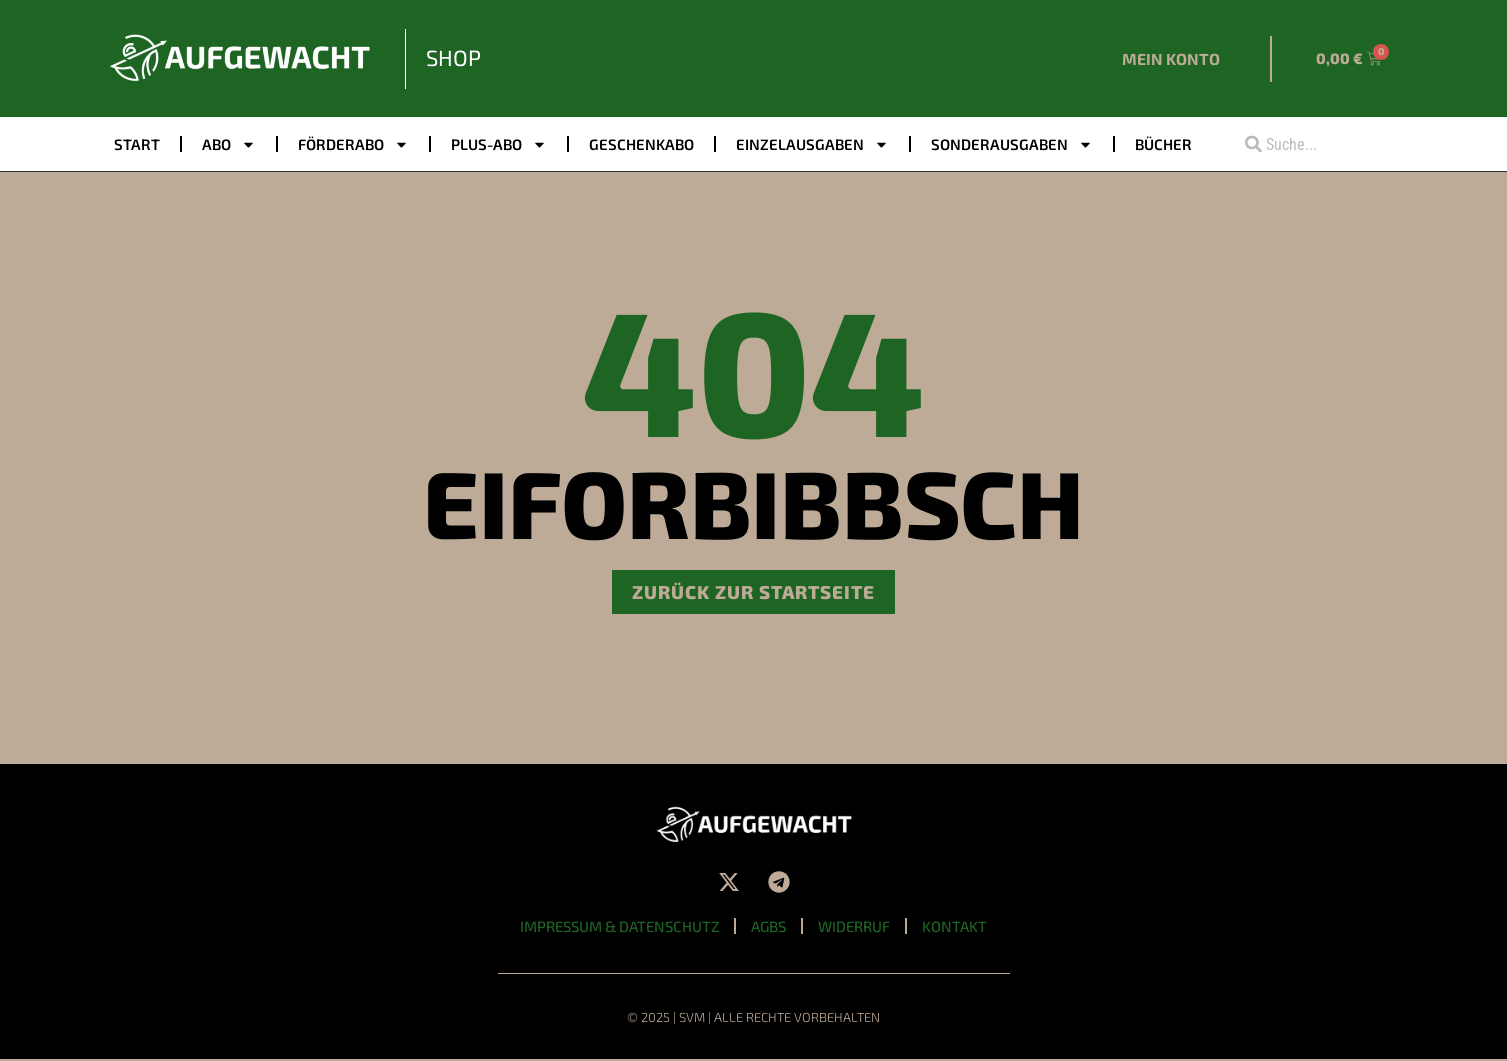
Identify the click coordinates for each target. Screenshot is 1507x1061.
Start (137, 144)
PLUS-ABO (499, 144)
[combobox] (1311, 144)
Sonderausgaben (1012, 144)
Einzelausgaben (812, 144)
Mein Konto (1171, 58)
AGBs (769, 927)
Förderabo (353, 144)
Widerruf (856, 927)
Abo (229, 144)
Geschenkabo (641, 144)
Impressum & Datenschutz (618, 927)
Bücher (1163, 144)
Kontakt (957, 927)
